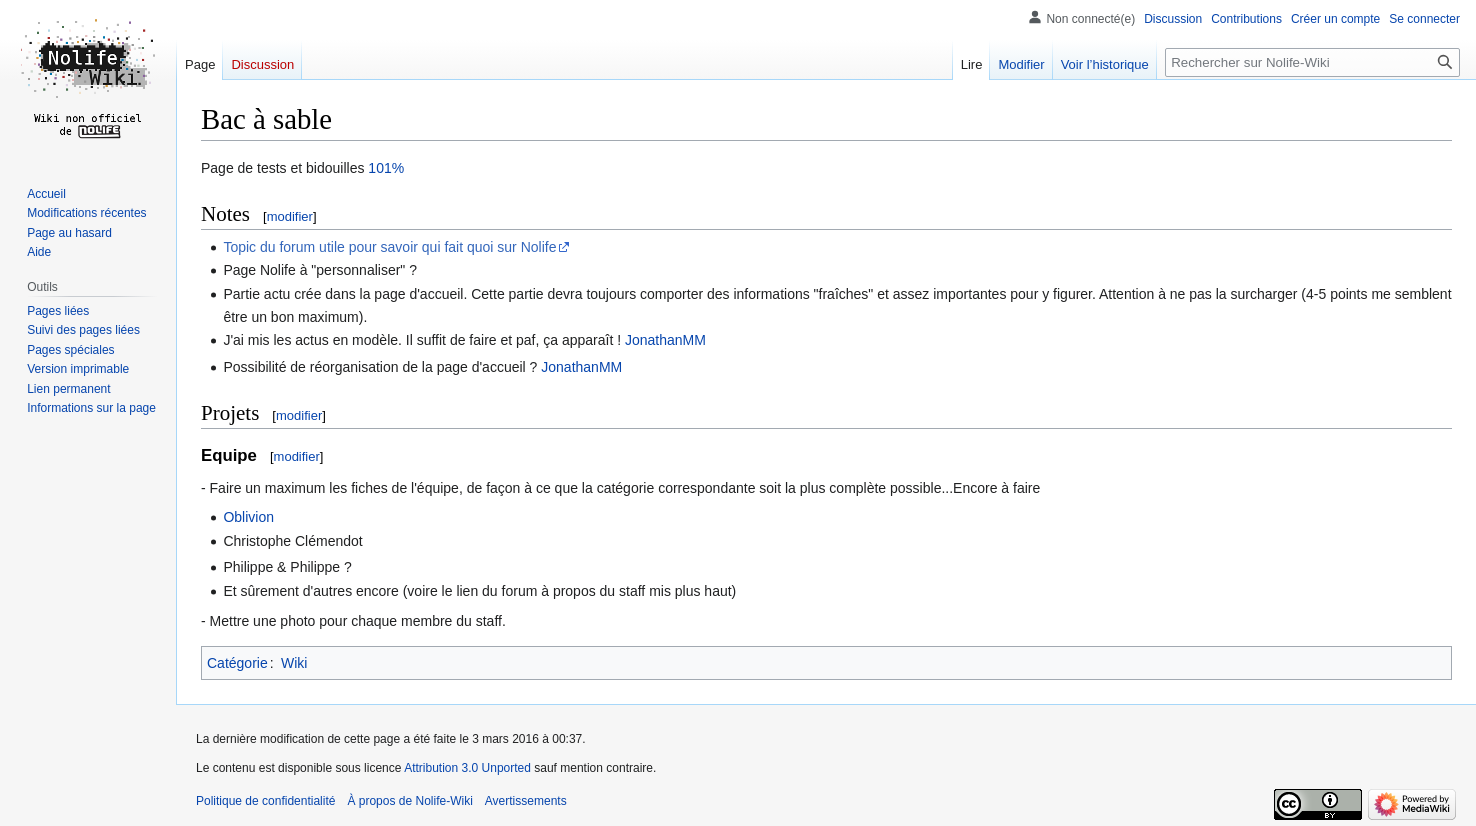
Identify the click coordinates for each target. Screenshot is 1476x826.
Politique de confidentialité (265, 801)
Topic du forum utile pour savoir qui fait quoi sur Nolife (389, 247)
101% (386, 168)
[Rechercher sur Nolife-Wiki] (1312, 62)
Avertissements (526, 801)
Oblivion (248, 517)
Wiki (294, 663)
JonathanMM (665, 340)
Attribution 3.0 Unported (467, 768)
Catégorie (237, 663)
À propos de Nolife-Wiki (409, 801)
